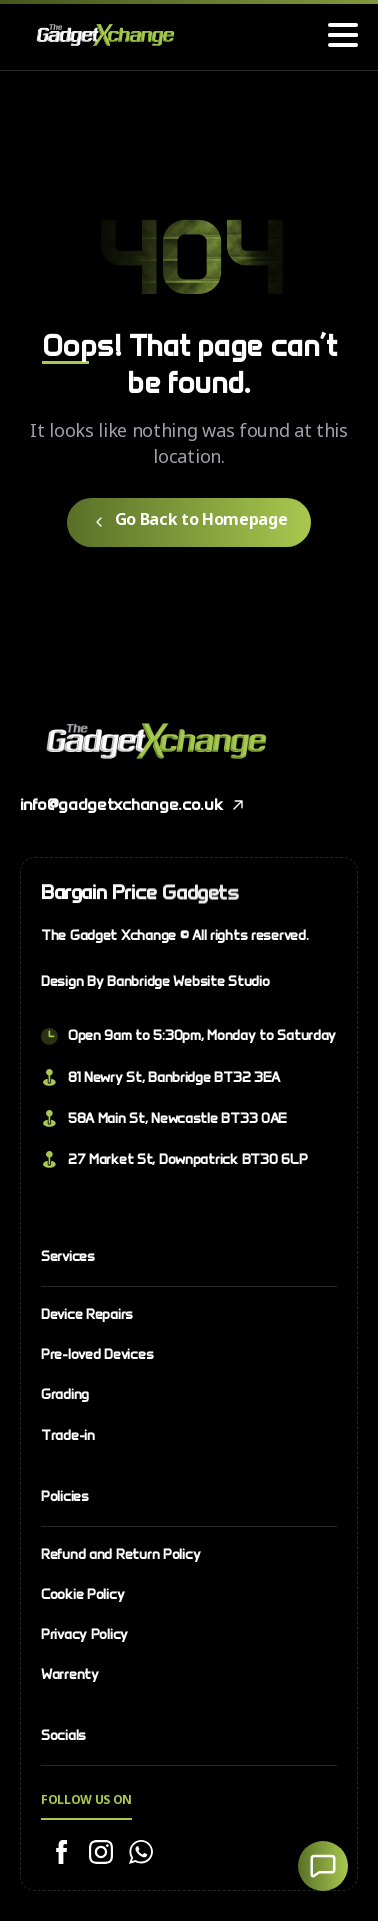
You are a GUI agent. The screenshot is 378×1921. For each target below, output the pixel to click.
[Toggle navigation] (343, 35)
